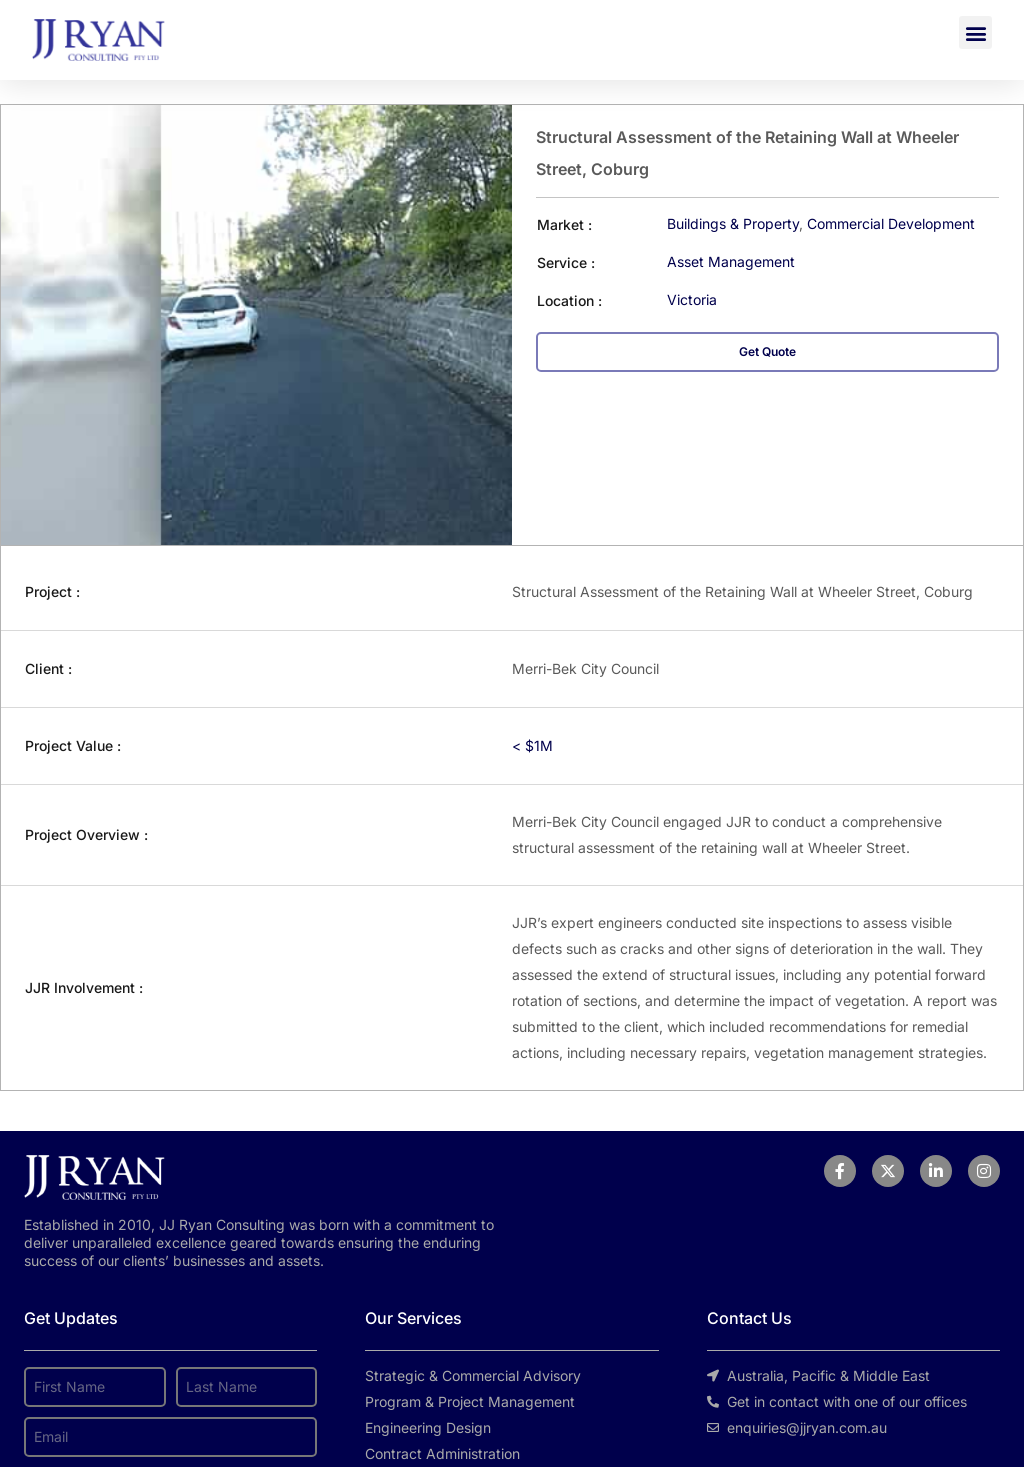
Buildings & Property (733, 223)
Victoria (692, 299)
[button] (975, 32)
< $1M (532, 745)
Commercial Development (891, 223)
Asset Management (731, 261)
